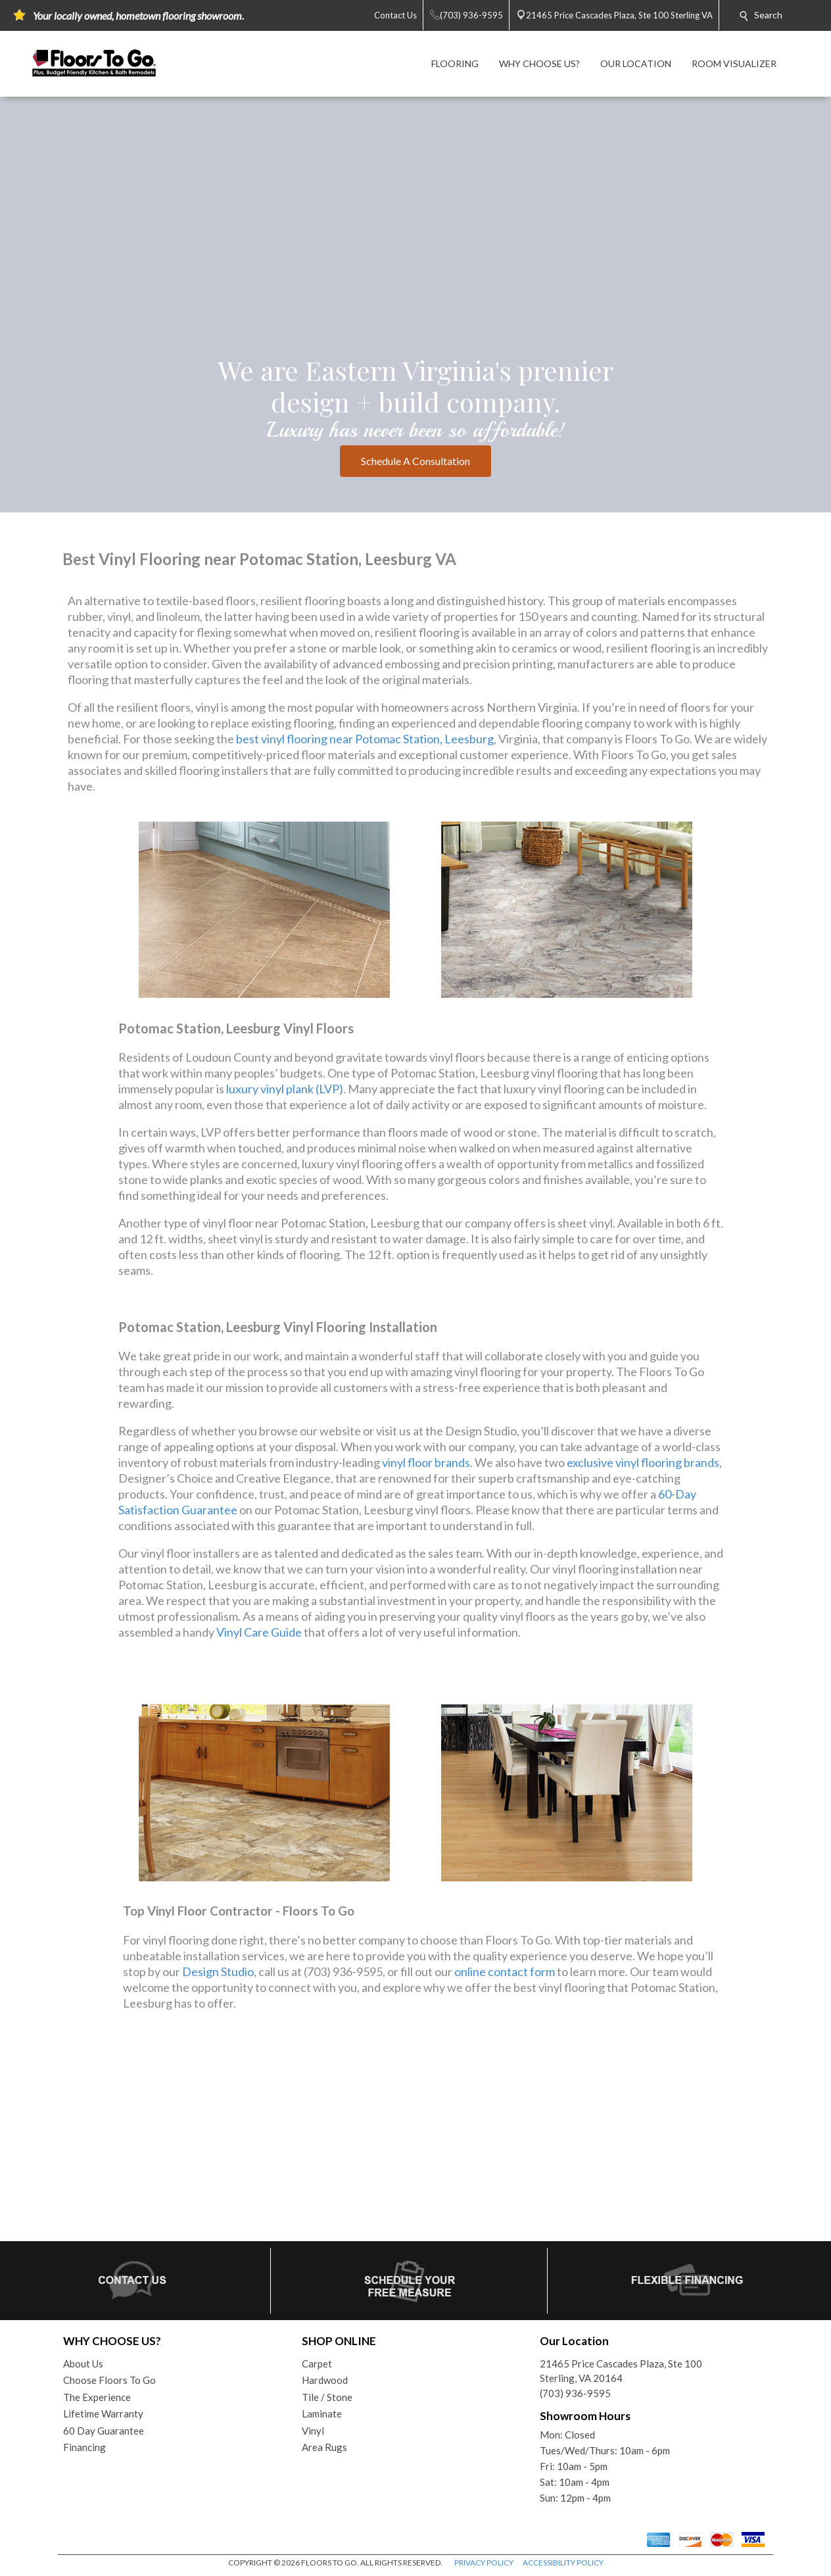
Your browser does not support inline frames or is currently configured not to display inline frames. (415, 2137)
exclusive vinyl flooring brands (643, 1462)
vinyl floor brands (426, 1462)
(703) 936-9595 (575, 2393)
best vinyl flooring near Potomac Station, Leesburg (365, 738)
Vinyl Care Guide (259, 1632)
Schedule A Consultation (415, 461)
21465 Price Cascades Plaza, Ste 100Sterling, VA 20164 (621, 2371)
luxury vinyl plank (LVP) (284, 1088)
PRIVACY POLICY (483, 2562)
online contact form (504, 1971)
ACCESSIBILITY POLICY (563, 2562)
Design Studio (218, 1971)
